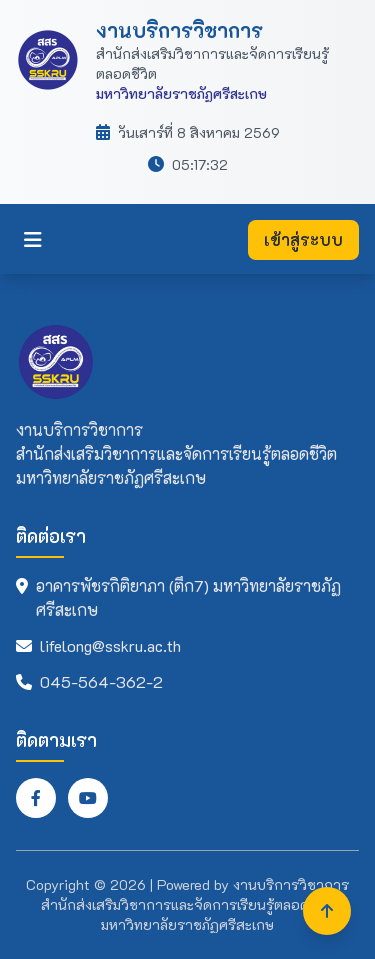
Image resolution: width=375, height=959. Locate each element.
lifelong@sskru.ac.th (110, 645)
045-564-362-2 (101, 681)
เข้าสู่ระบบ (303, 239)
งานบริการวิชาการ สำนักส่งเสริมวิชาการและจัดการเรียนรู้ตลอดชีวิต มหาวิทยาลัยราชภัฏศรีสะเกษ (195, 904)
